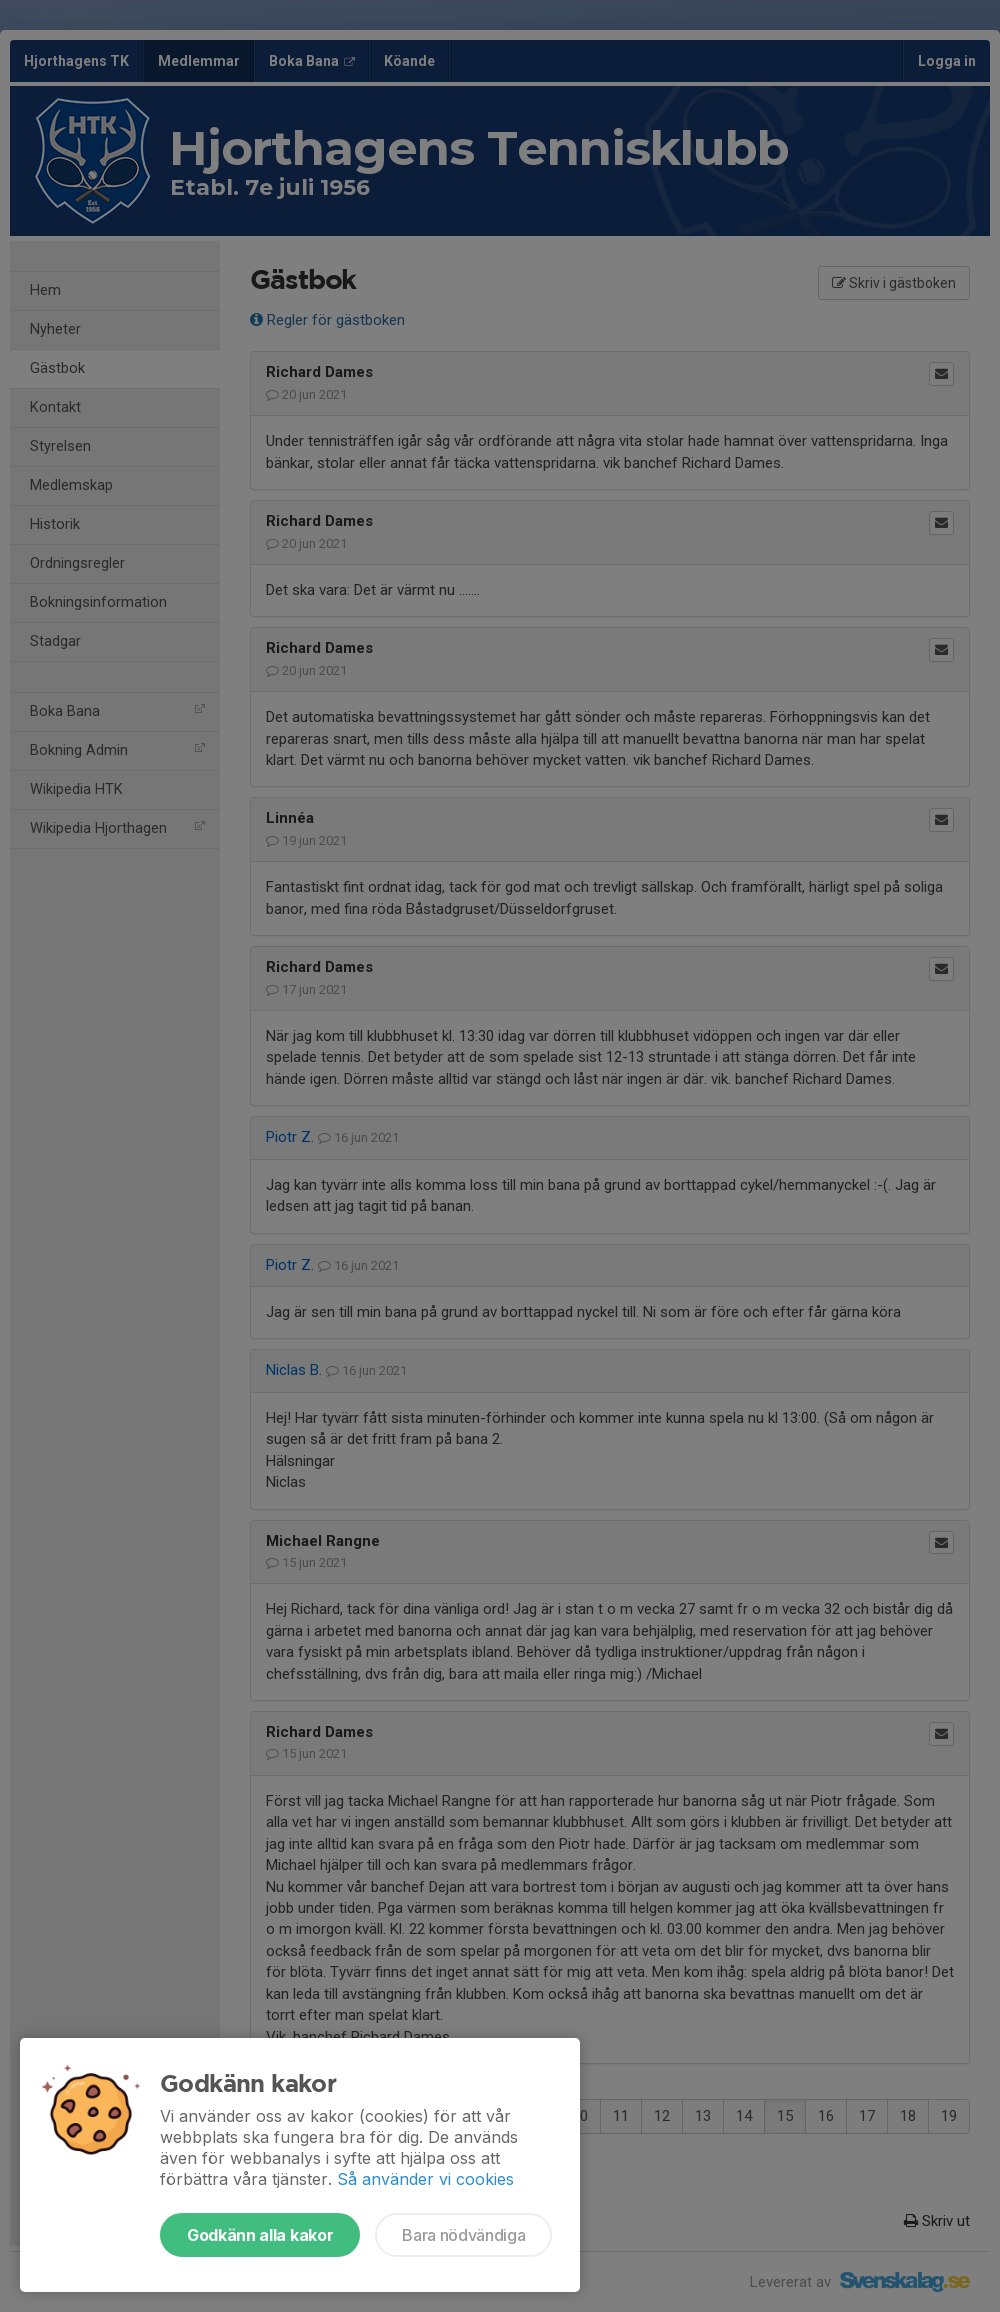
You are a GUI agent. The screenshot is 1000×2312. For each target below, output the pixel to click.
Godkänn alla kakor (260, 2235)
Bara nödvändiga (463, 2235)
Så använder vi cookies (425, 2179)
